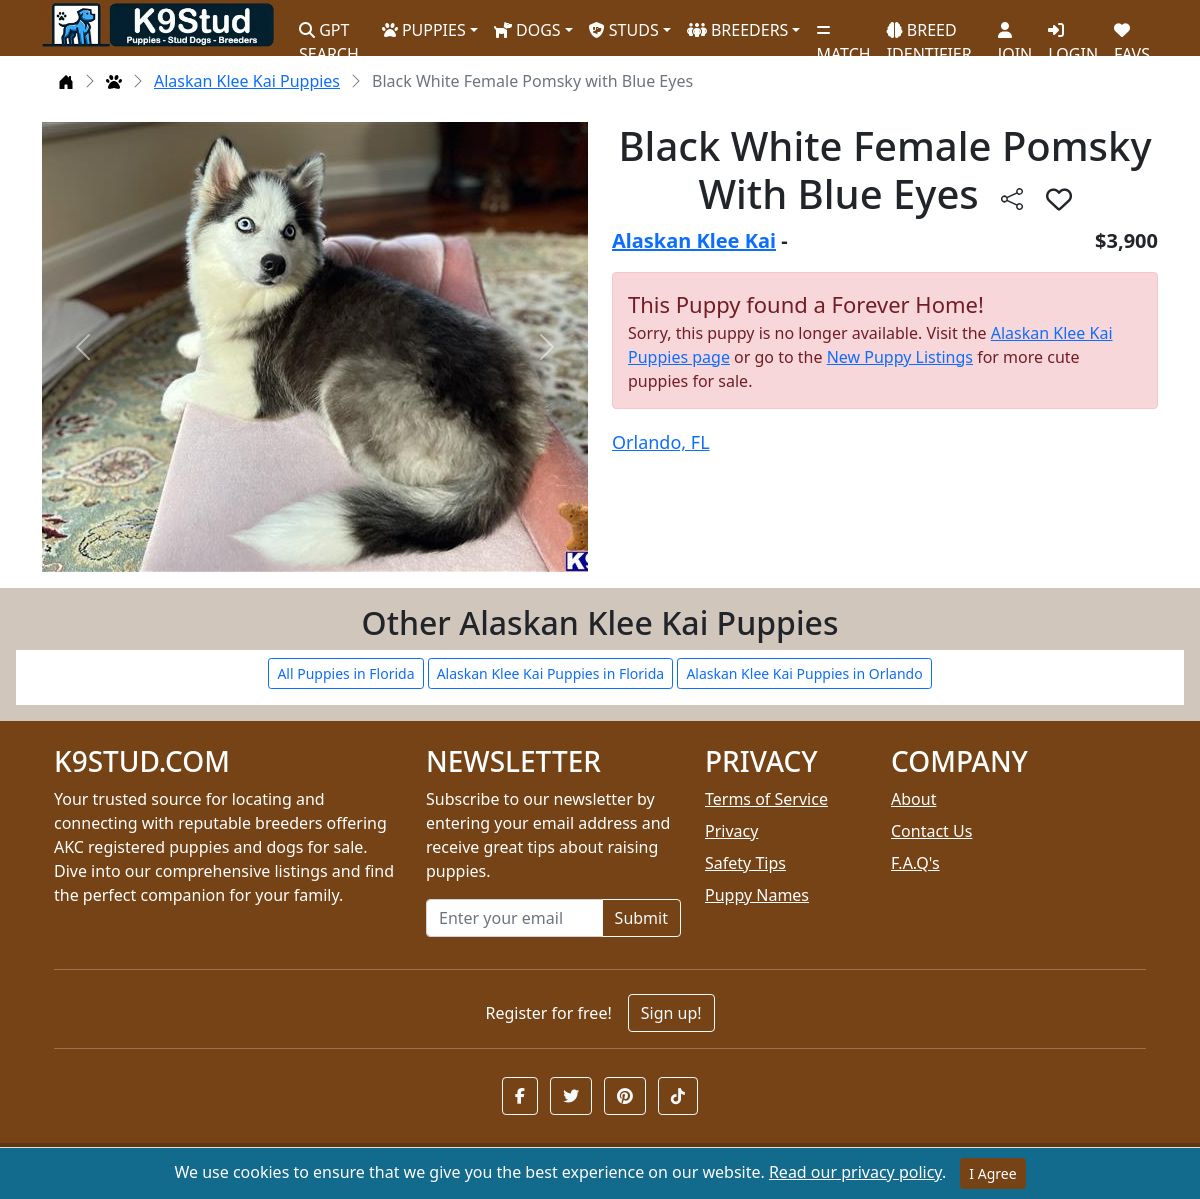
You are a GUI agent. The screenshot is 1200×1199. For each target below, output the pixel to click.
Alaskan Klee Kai (694, 240)
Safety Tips (745, 863)
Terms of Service (766, 799)
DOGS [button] (527, 30)
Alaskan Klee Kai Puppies (247, 81)
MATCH (843, 35)
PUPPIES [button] (424, 30)
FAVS (1132, 35)
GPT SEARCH (329, 33)
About (913, 799)
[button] (520, 1096)
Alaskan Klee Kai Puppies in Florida (551, 673)
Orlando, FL (661, 442)
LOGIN (1073, 35)
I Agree (992, 1173)
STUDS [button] (624, 30)
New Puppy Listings (900, 357)
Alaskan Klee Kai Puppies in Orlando (804, 673)
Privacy (731, 831)
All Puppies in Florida (345, 673)
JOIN (1015, 35)
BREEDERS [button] (738, 30)
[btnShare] (1012, 198)
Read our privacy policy (855, 1172)
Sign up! (671, 1013)
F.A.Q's (915, 863)
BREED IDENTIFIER (929, 33)
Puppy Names (757, 895)
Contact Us (931, 831)
